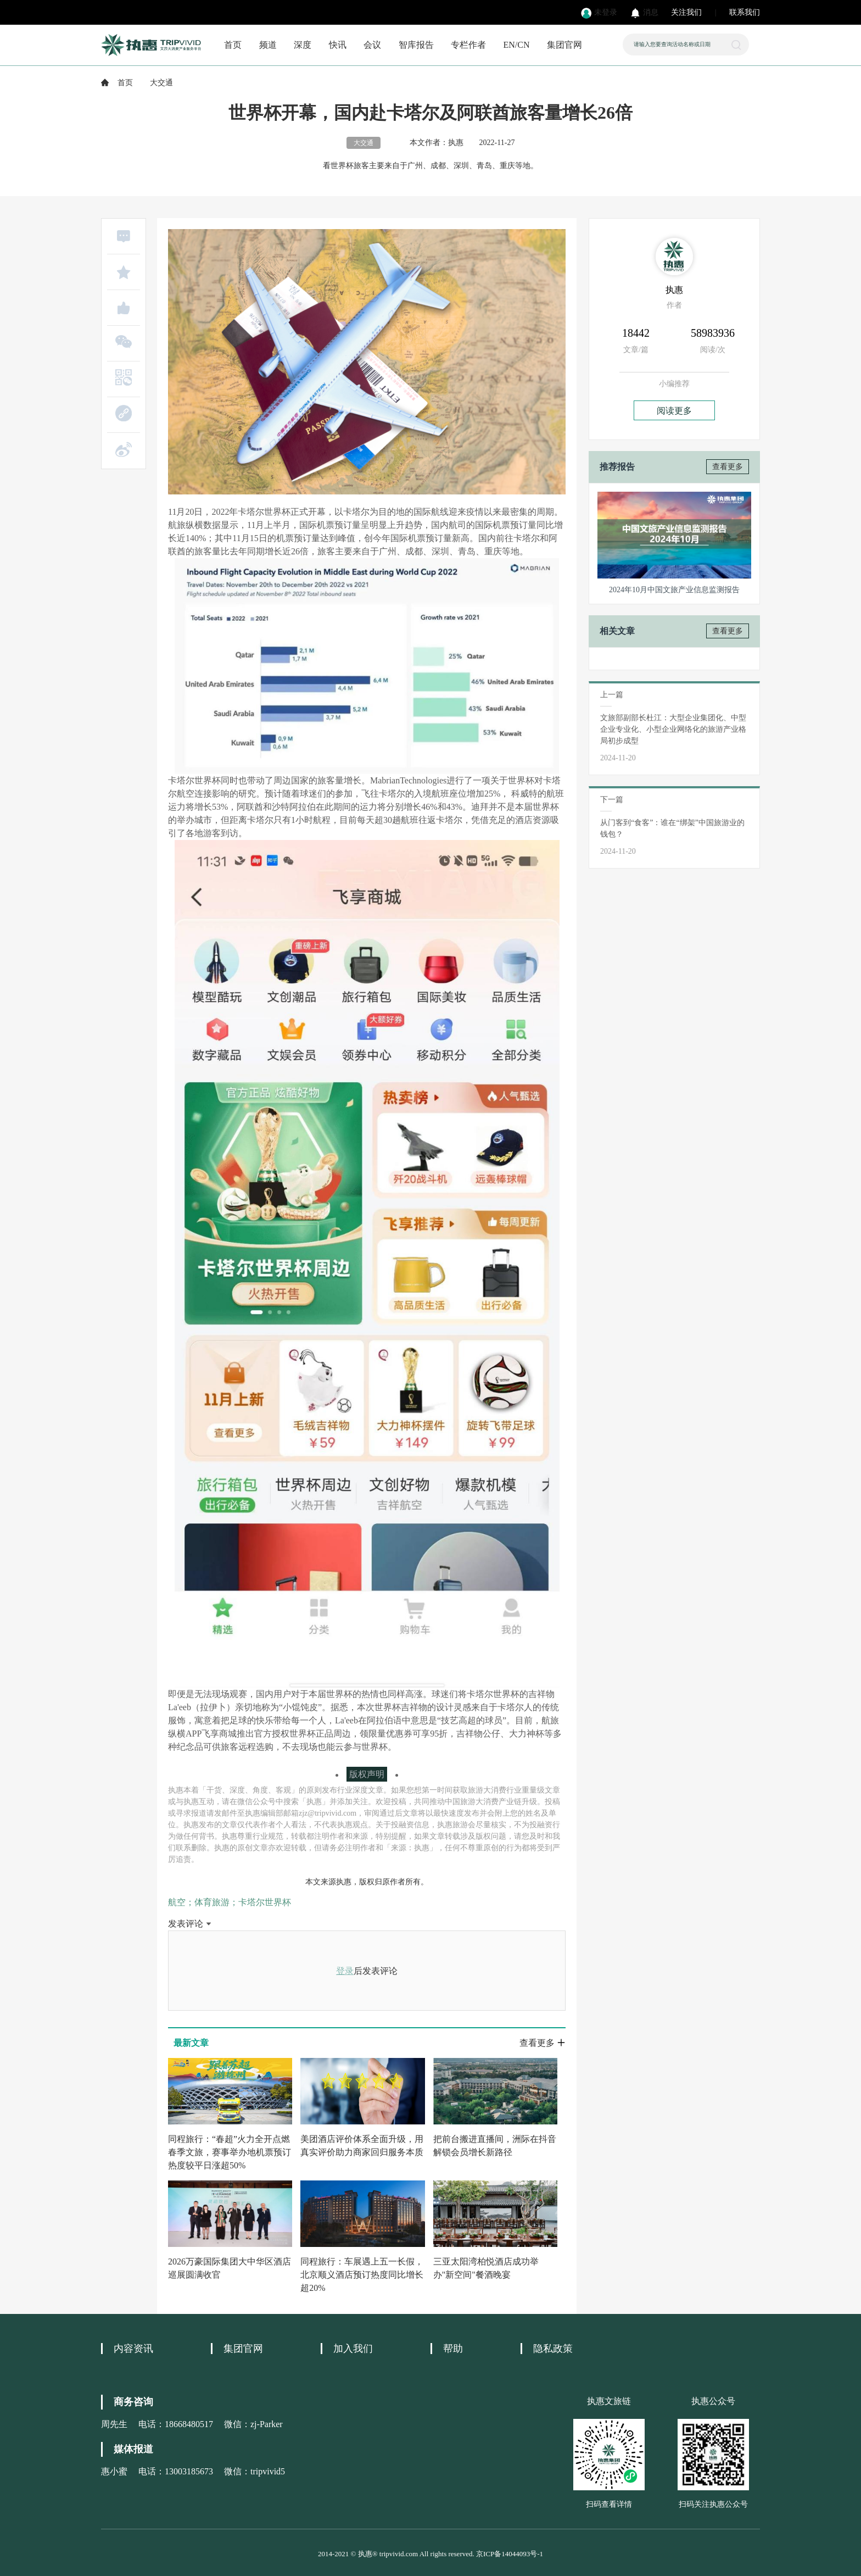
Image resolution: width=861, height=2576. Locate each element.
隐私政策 (553, 2348)
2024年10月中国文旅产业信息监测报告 (674, 590)
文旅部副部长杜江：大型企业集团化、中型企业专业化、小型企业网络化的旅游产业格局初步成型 (673, 729)
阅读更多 (674, 410)
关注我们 (686, 12)
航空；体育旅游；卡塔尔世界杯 (229, 1902)
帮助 (453, 2348)
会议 (372, 44)
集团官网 (564, 44)
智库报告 (416, 44)
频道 (268, 44)
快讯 (337, 44)
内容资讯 (133, 2348)
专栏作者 (468, 44)
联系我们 (744, 12)
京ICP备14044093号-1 (509, 2554)
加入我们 (353, 2348)
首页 (233, 44)
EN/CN (517, 44)
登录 (345, 1971)
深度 (302, 44)
